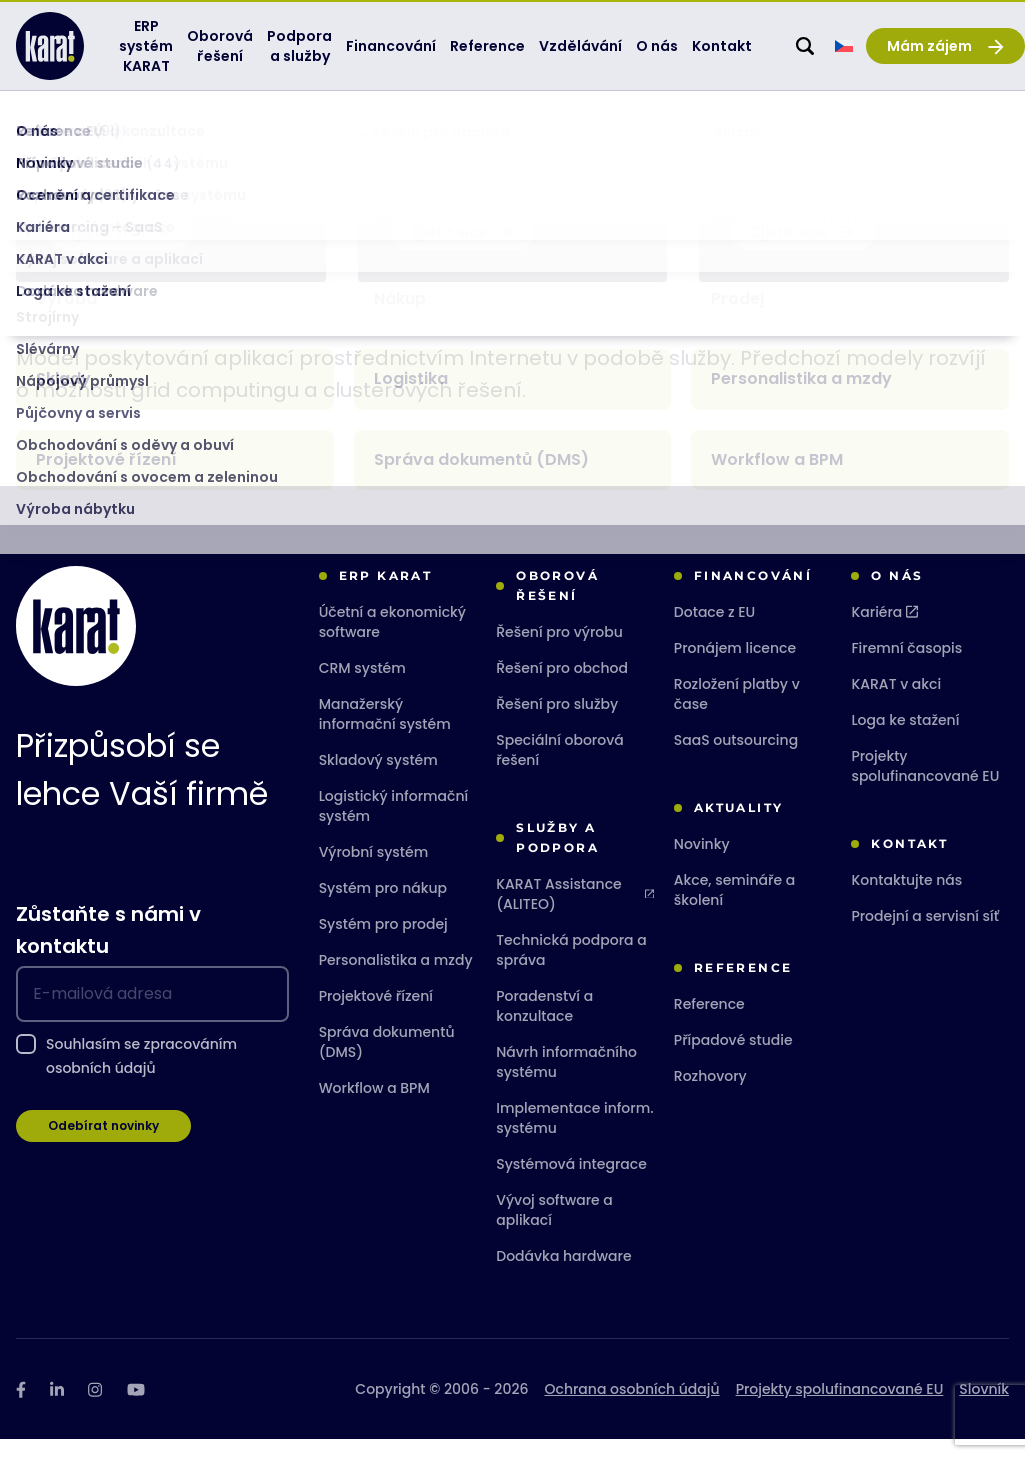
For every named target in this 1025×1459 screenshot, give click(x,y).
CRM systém (362, 688)
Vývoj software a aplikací (554, 1230)
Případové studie (733, 1060)
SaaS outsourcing (736, 760)
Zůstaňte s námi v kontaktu (108, 950)
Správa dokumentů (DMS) (387, 1062)
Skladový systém (378, 780)
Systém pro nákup (383, 908)
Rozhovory (710, 1096)
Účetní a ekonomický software (392, 642)
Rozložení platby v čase (737, 714)
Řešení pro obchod (562, 688)
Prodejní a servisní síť (925, 936)
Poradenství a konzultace (544, 1026)
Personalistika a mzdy (396, 980)
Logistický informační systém (394, 826)
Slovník (163, 132)
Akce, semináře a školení (734, 910)
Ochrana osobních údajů (632, 1409)
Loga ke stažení (905, 740)
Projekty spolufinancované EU (925, 786)
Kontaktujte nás (906, 900)
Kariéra (884, 632)
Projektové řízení (376, 1016)
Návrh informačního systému (566, 1082)
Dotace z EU (714, 632)
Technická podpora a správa (571, 970)
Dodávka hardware (563, 1276)
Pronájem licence (735, 668)
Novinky (702, 864)
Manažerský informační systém (385, 734)
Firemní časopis (906, 668)
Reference (709, 1024)
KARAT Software (63, 132)
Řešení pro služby (557, 724)
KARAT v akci (896, 704)
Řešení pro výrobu (559, 652)
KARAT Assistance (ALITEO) (575, 914)
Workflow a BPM (374, 1108)
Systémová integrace (571, 1184)
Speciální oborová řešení (560, 770)
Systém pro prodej (383, 944)
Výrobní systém (374, 872)
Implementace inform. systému (574, 1138)
